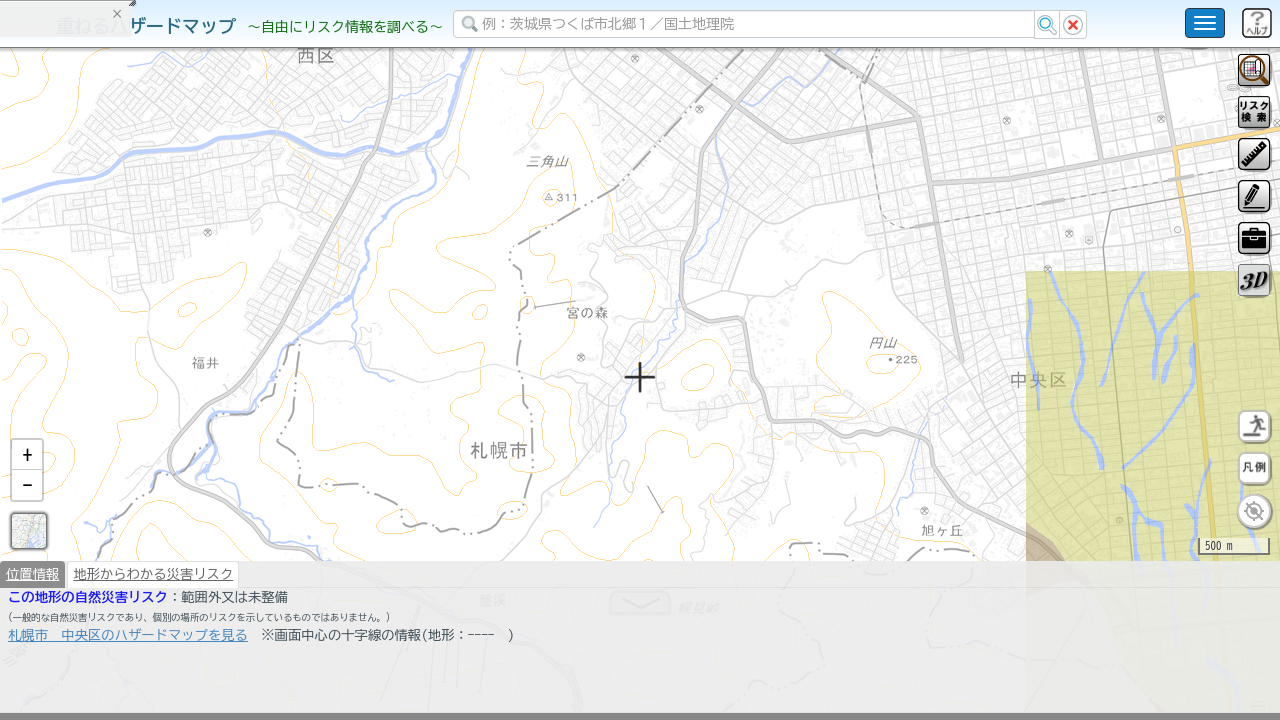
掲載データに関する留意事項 (109, 340)
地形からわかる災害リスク (153, 626)
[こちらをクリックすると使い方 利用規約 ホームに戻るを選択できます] (1205, 23)
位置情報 (32, 626)
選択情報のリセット (211, 394)
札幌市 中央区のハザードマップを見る (128, 687)
